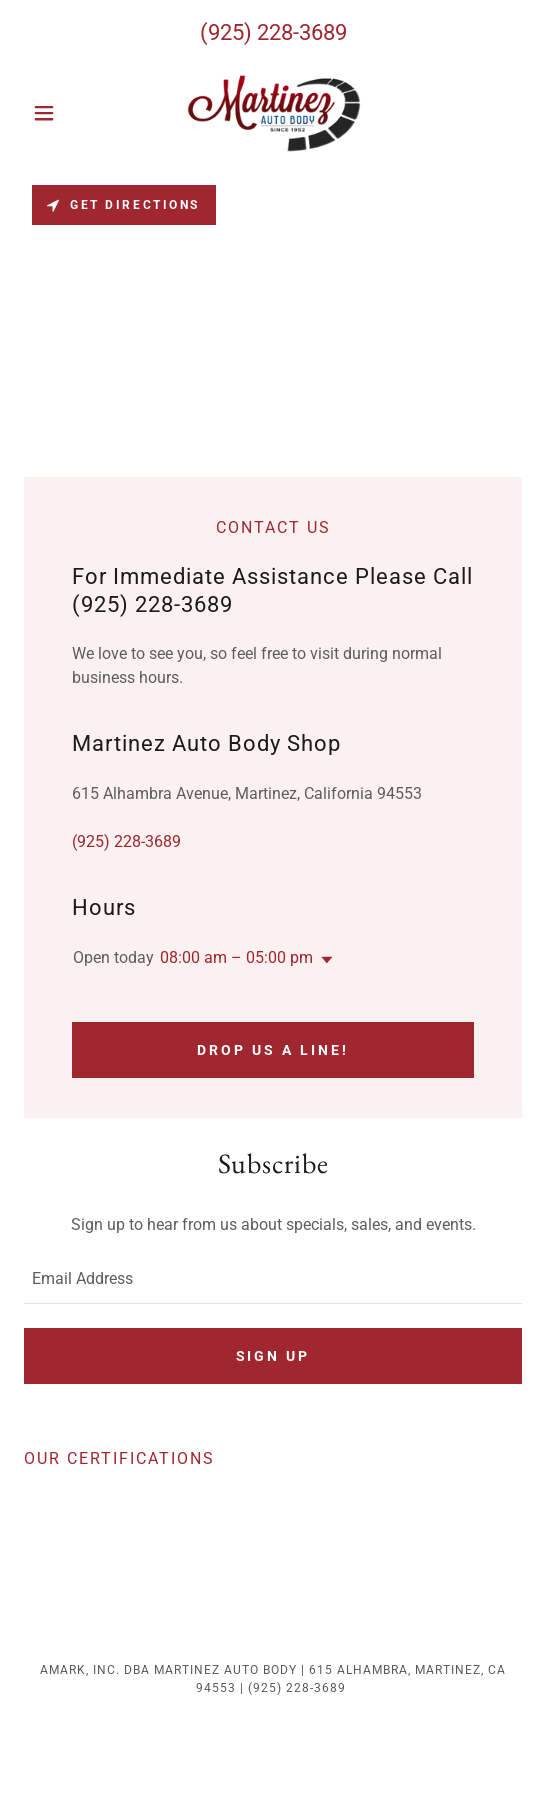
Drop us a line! (273, 1050)
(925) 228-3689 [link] (273, 32)
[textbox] (273, 1278)
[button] (61, 113)
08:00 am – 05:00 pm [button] (236, 957)
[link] (273, 113)
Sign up (273, 1356)
